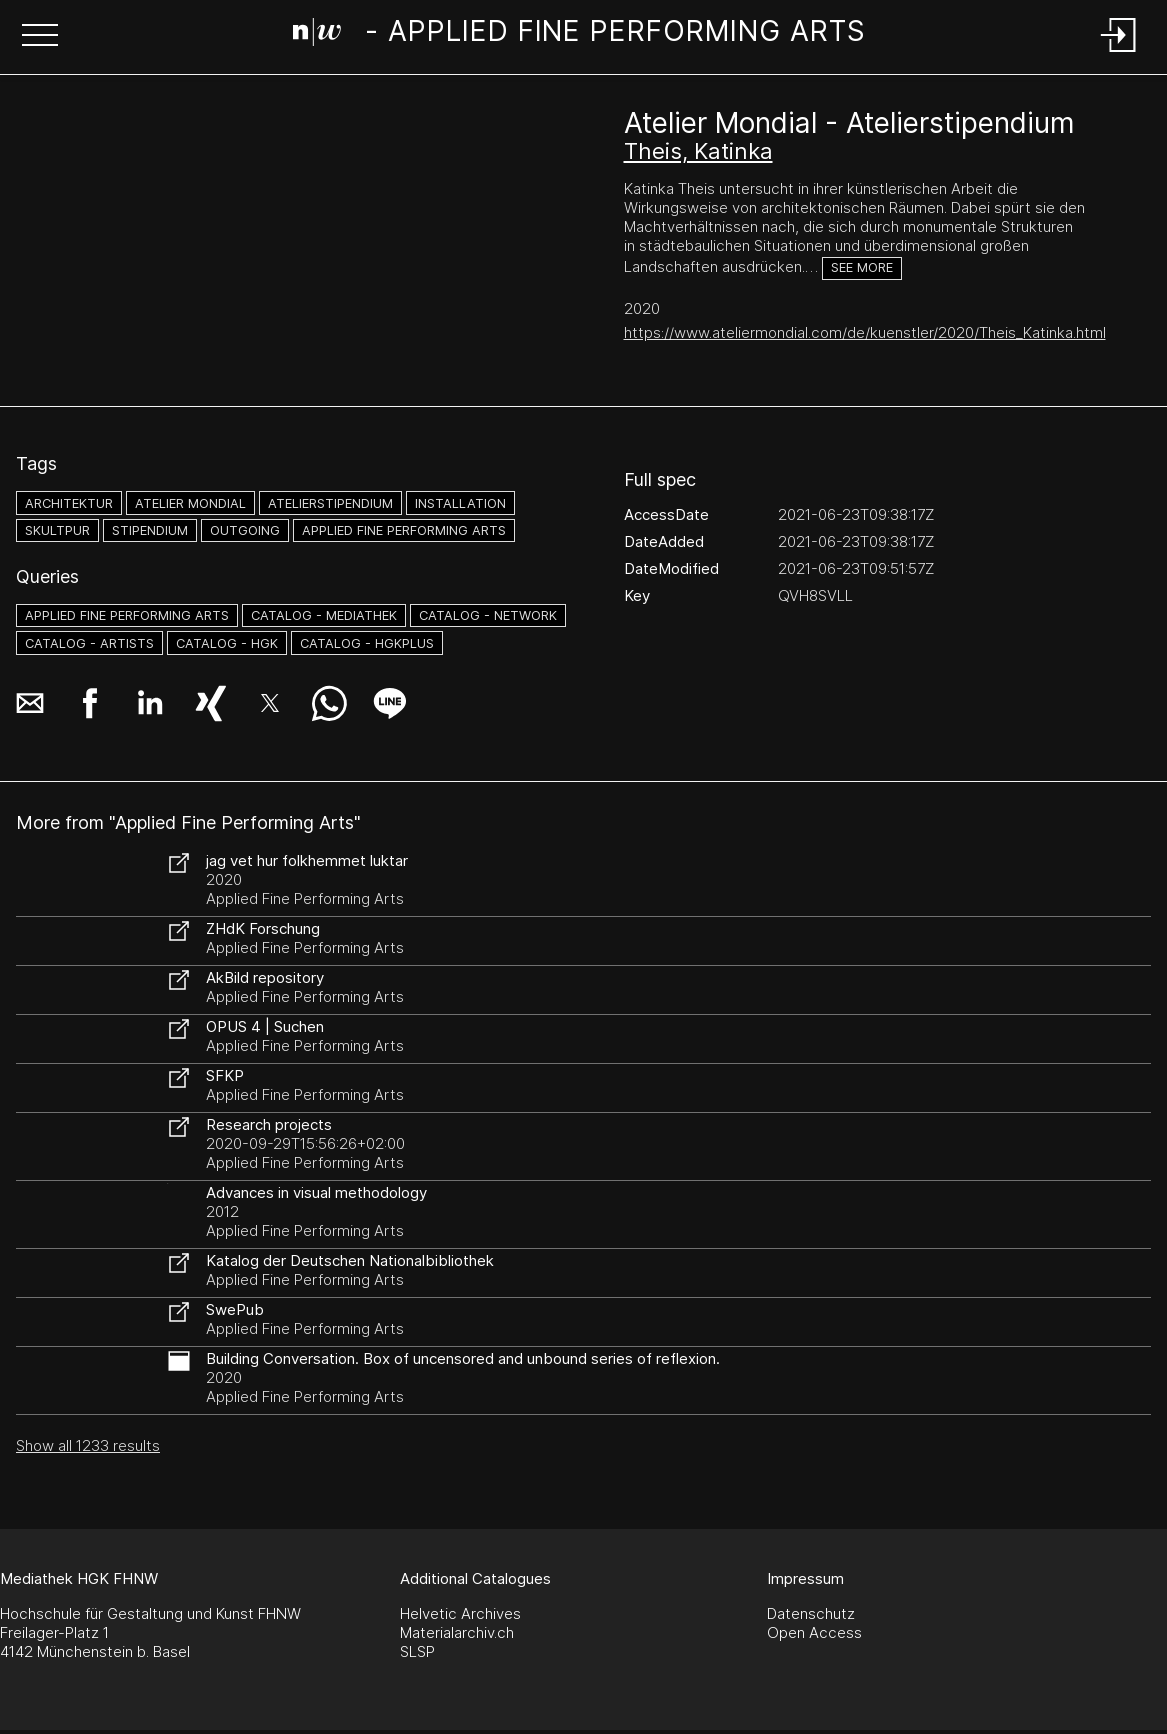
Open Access (814, 1632)
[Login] (1119, 53)
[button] (40, 37)
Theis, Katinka (698, 151)
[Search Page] (579, 35)
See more (862, 267)
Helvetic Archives (460, 1613)
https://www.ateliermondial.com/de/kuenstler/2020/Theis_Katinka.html (865, 332)
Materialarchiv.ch (457, 1632)
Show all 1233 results (88, 1445)
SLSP (417, 1651)
